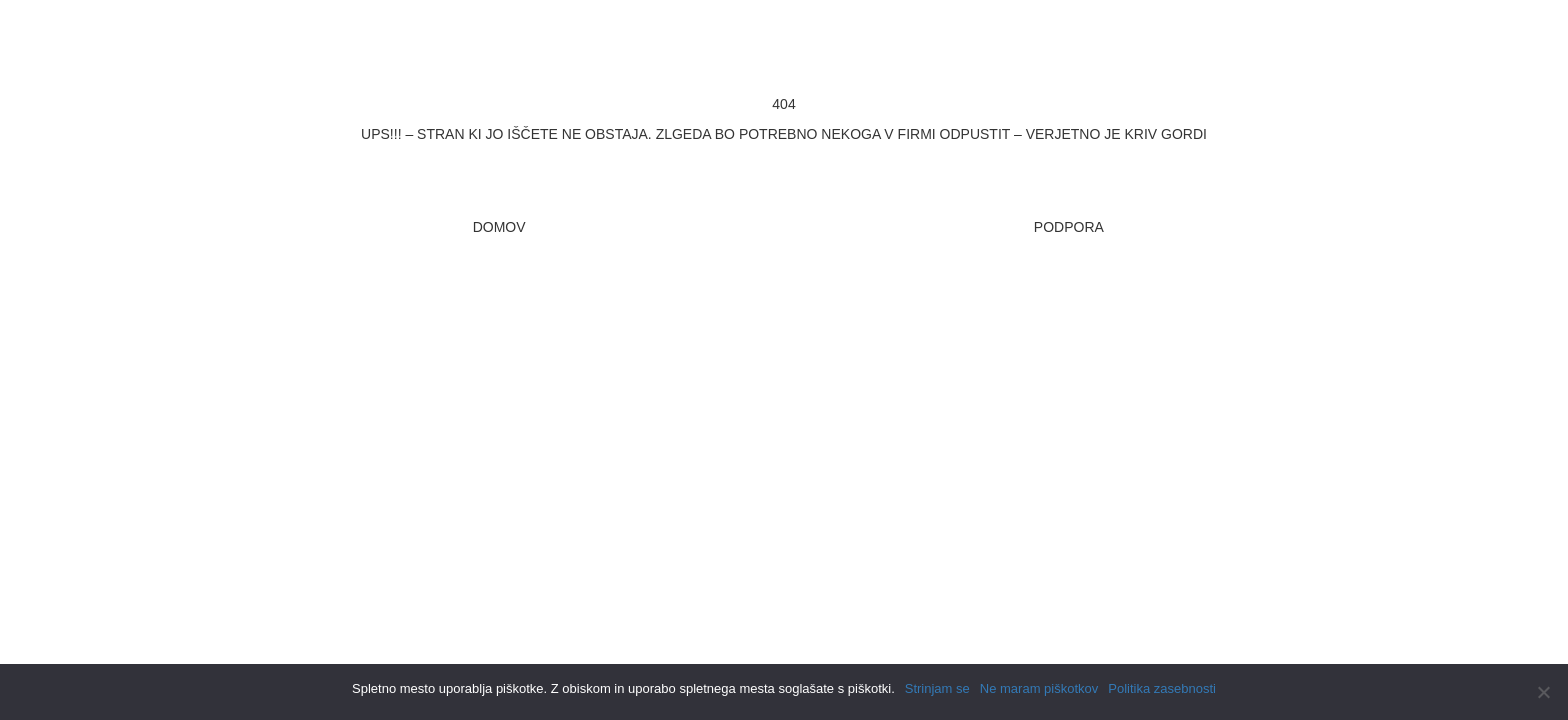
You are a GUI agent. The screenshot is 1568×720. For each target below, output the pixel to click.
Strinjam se (937, 688)
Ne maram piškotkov (1039, 688)
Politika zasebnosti (1162, 688)
